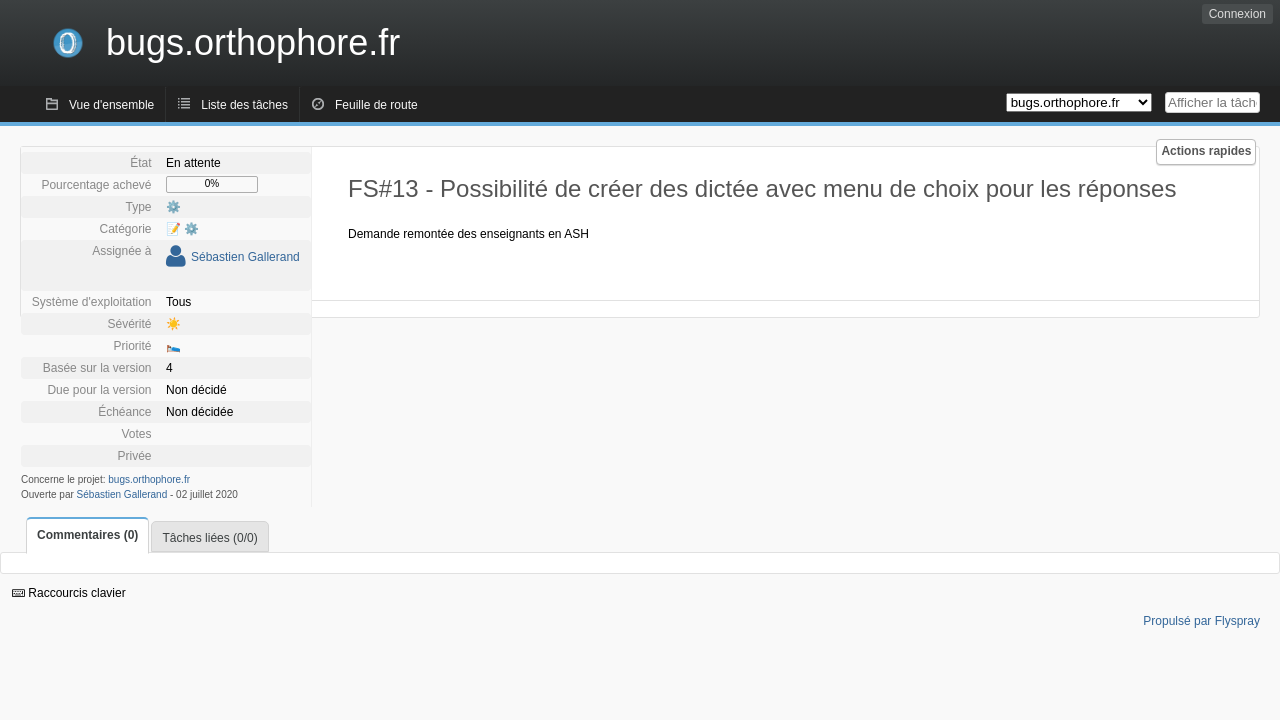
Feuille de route (376, 105)
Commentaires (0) (87, 535)
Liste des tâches (244, 105)
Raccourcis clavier (69, 593)
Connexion (1237, 14)
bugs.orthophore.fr (149, 479)
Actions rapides (1206, 151)
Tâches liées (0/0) (209, 538)
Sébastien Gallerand (245, 257)
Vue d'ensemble (111, 105)
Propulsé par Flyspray (1201, 621)
